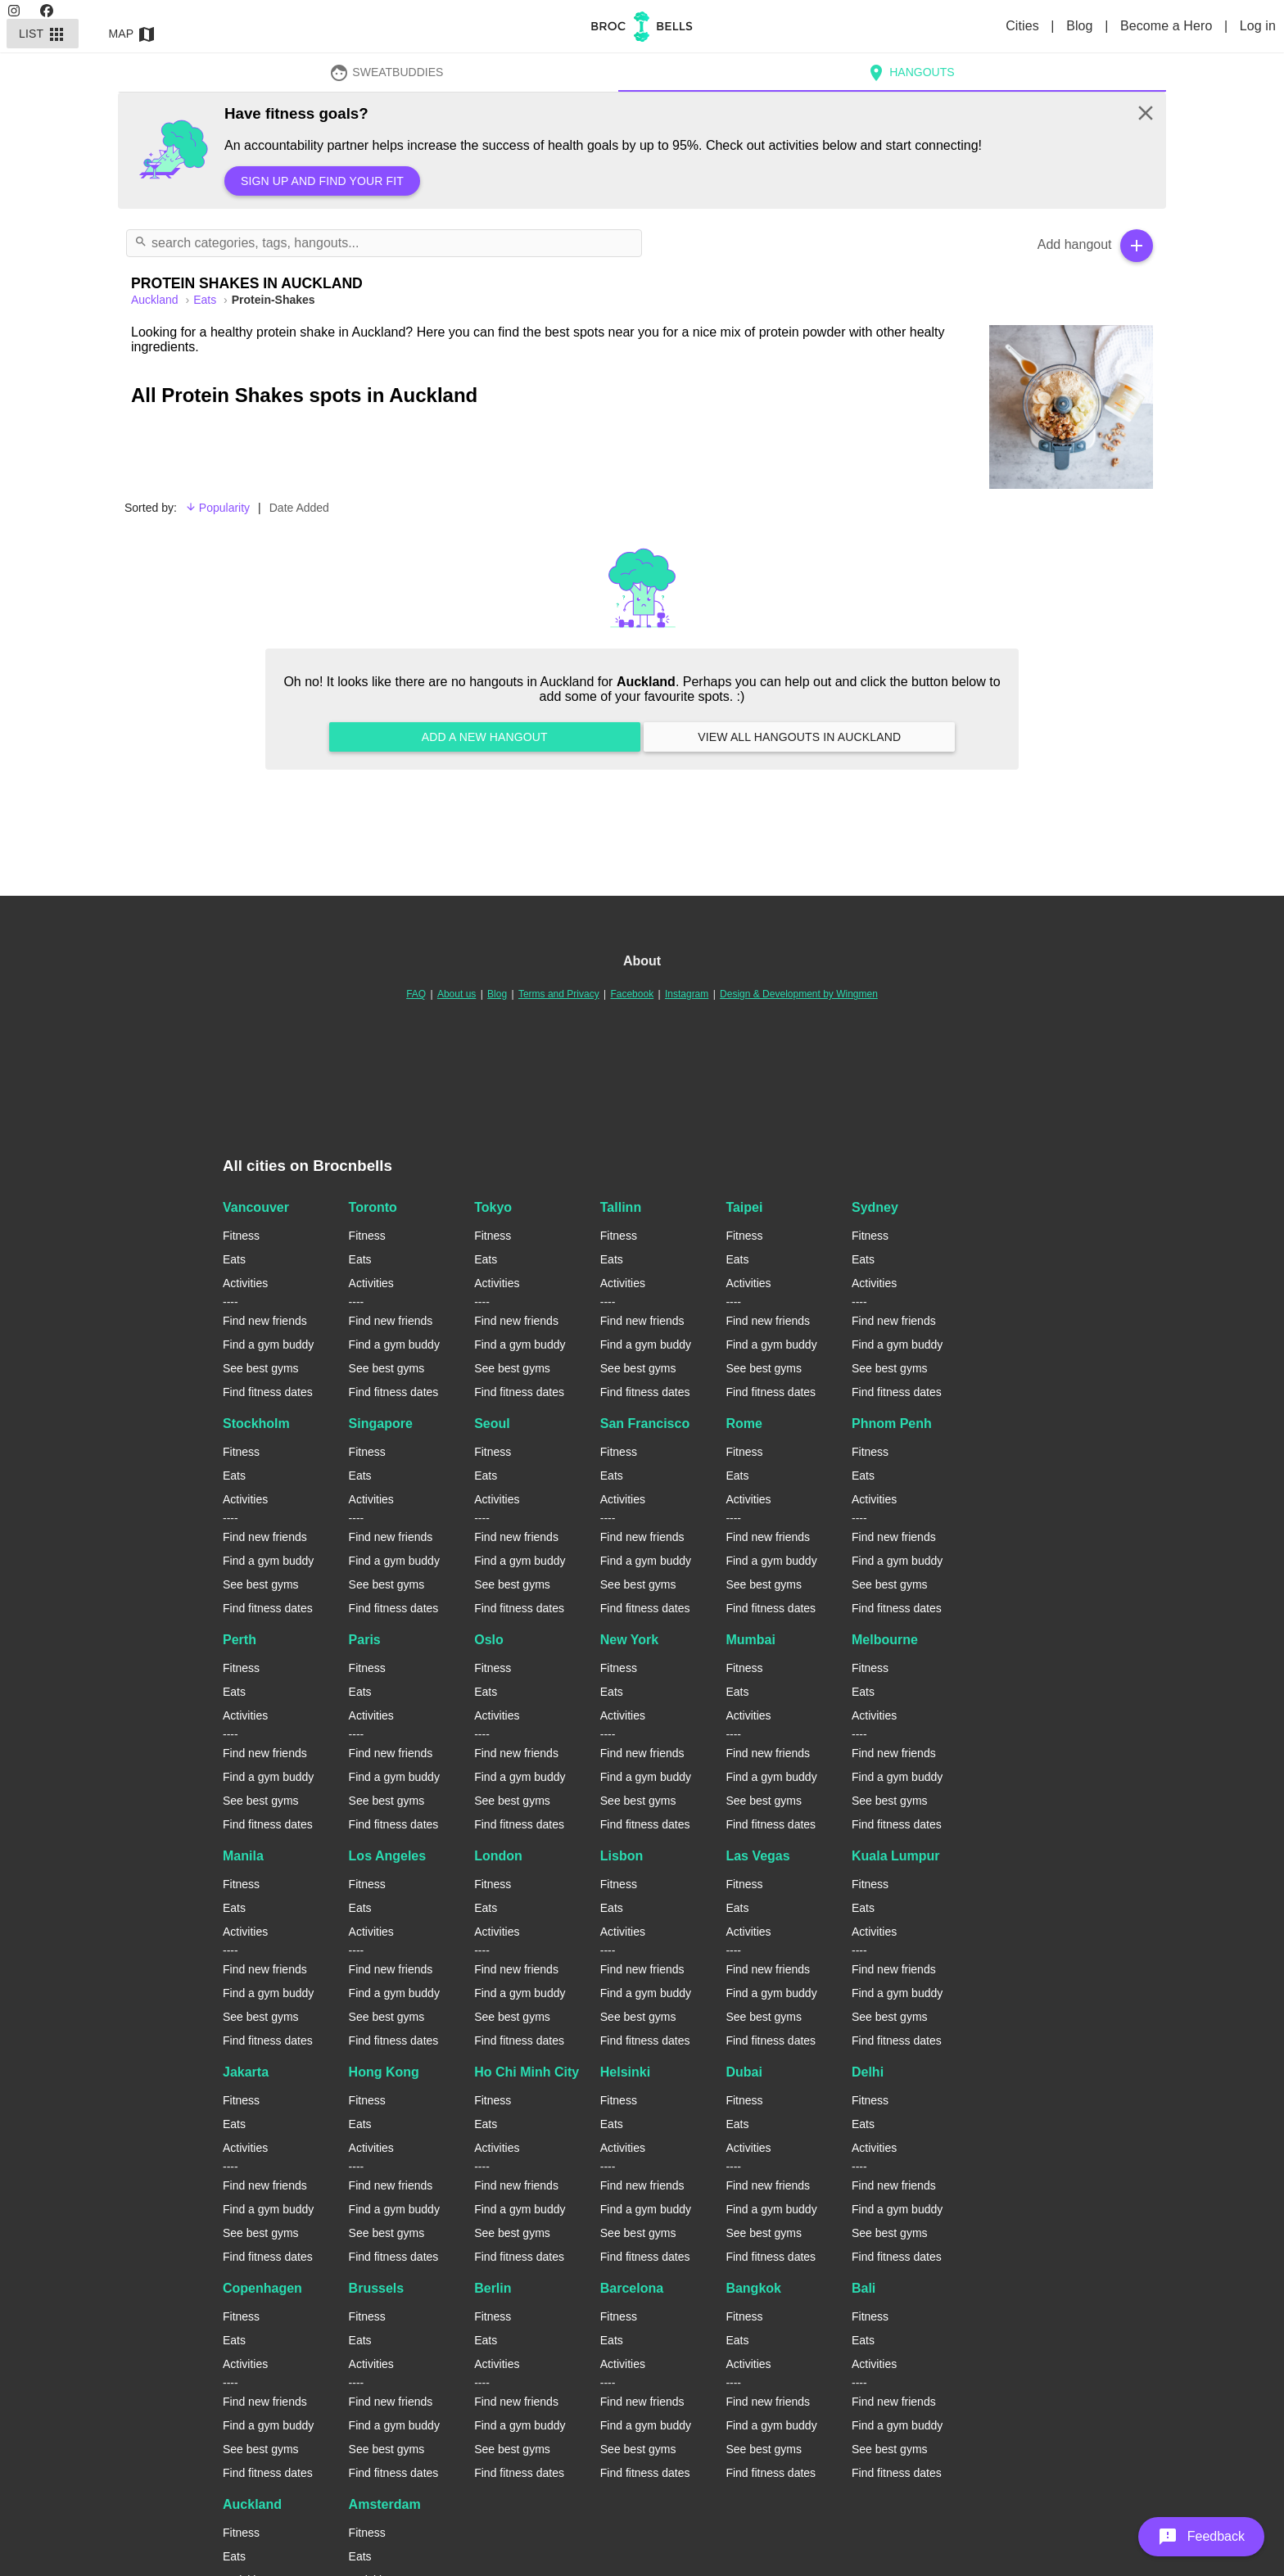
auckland (156, 299)
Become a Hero (1168, 26)
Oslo (489, 1640)
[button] (1201, 2536)
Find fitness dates (268, 1392)
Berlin (492, 2288)
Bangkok (753, 2288)
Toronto (373, 1207)
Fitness (241, 1235)
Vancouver (256, 1207)
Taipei (744, 1207)
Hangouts (910, 72)
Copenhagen (262, 2288)
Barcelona (631, 2288)
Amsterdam (385, 2504)
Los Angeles (388, 1856)
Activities (245, 1283)
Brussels (377, 2288)
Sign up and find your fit (322, 181)
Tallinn (620, 1207)
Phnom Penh (892, 1423)
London (498, 1856)
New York (629, 1640)
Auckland (252, 2504)
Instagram (686, 994)
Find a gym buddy (268, 1344)
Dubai (744, 2072)
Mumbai (750, 1640)
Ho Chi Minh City (526, 2072)
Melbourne (885, 1640)
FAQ (416, 994)
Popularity (217, 507)
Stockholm (256, 1423)
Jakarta (246, 2072)
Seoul (492, 1423)
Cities (1024, 26)
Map (133, 33)
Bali (863, 2288)
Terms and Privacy (558, 994)
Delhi (868, 2072)
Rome (744, 1423)
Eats (206, 299)
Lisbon (621, 1856)
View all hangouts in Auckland (799, 737)
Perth (239, 1640)
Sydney (875, 1207)
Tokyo (493, 1207)
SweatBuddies (386, 72)
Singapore (381, 1423)
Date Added (299, 507)
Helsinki (625, 2072)
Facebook (631, 994)
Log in (1258, 26)
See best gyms (261, 1368)
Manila (243, 1856)
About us (456, 994)
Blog (1081, 26)
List (43, 33)
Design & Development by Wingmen (799, 994)
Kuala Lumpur (896, 1856)
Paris (365, 1640)
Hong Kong (384, 2072)
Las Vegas (757, 1856)
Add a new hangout (484, 737)
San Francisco (644, 1423)
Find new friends (265, 1320)
